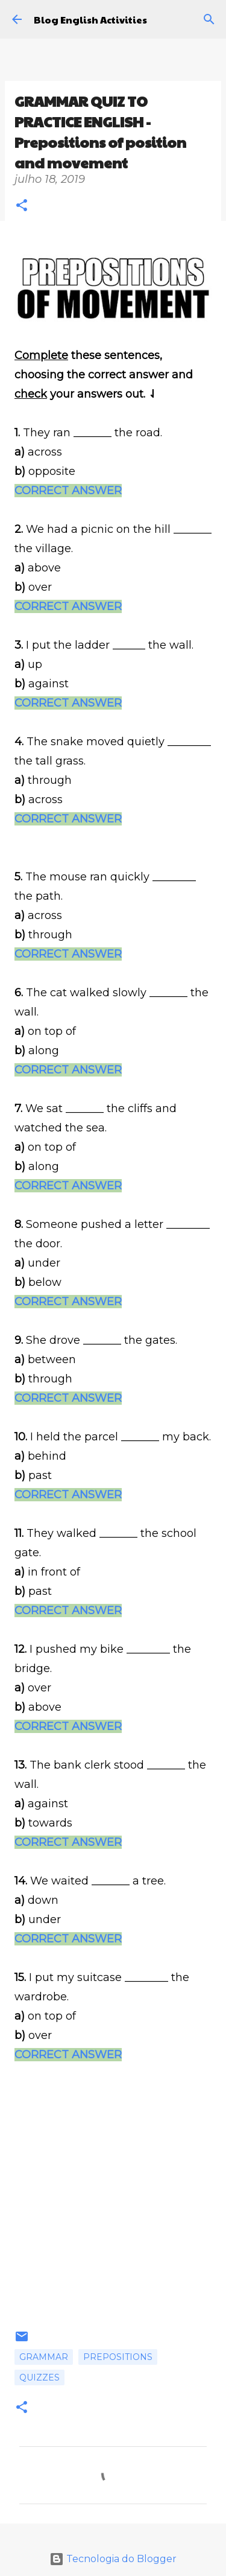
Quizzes (39, 2377)
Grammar (43, 2357)
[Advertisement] (113, 2216)
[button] (21, 206)
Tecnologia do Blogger (113, 2559)
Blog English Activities (90, 20)
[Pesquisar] (209, 19)
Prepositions (117, 2357)
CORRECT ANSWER (68, 490)
